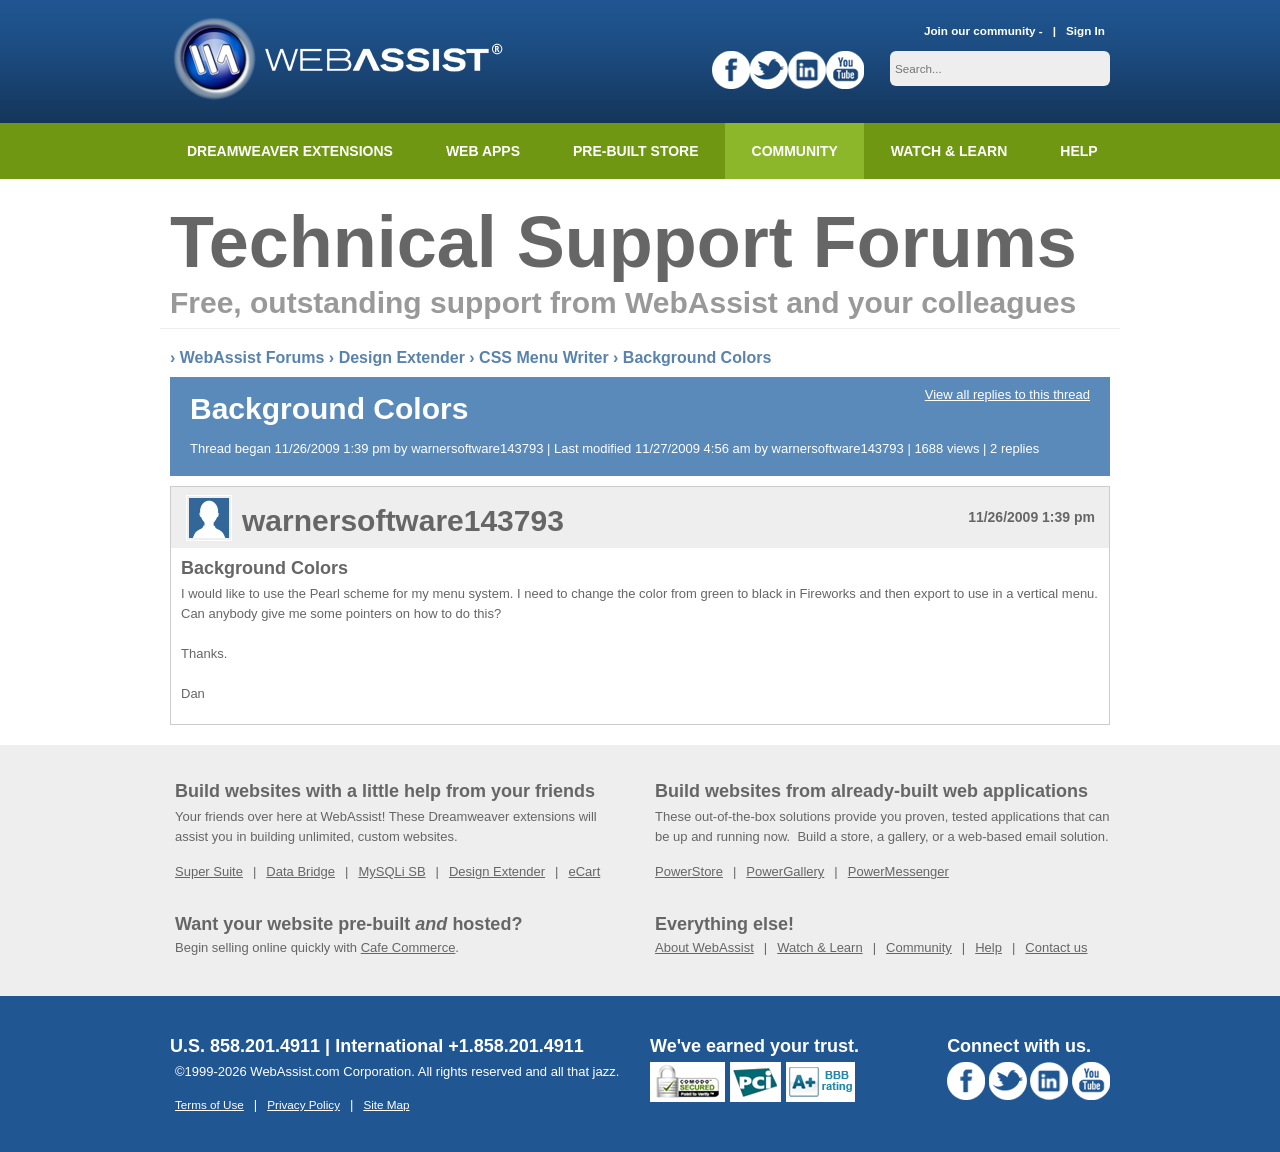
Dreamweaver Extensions (290, 151)
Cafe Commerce (408, 947)
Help (988, 947)
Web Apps (483, 151)
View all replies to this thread (1007, 394)
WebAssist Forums (252, 357)
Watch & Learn (949, 151)
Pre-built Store (636, 151)
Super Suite (209, 871)
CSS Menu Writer (544, 357)
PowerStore (689, 871)
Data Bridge (300, 871)
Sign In (1085, 30)
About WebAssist (704, 947)
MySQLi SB (391, 871)
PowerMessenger (898, 871)
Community (795, 151)
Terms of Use (209, 1104)
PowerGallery (785, 871)
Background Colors (697, 357)
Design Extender (402, 357)
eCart (584, 871)
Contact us (1056, 947)
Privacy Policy (303, 1104)
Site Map (386, 1104)
